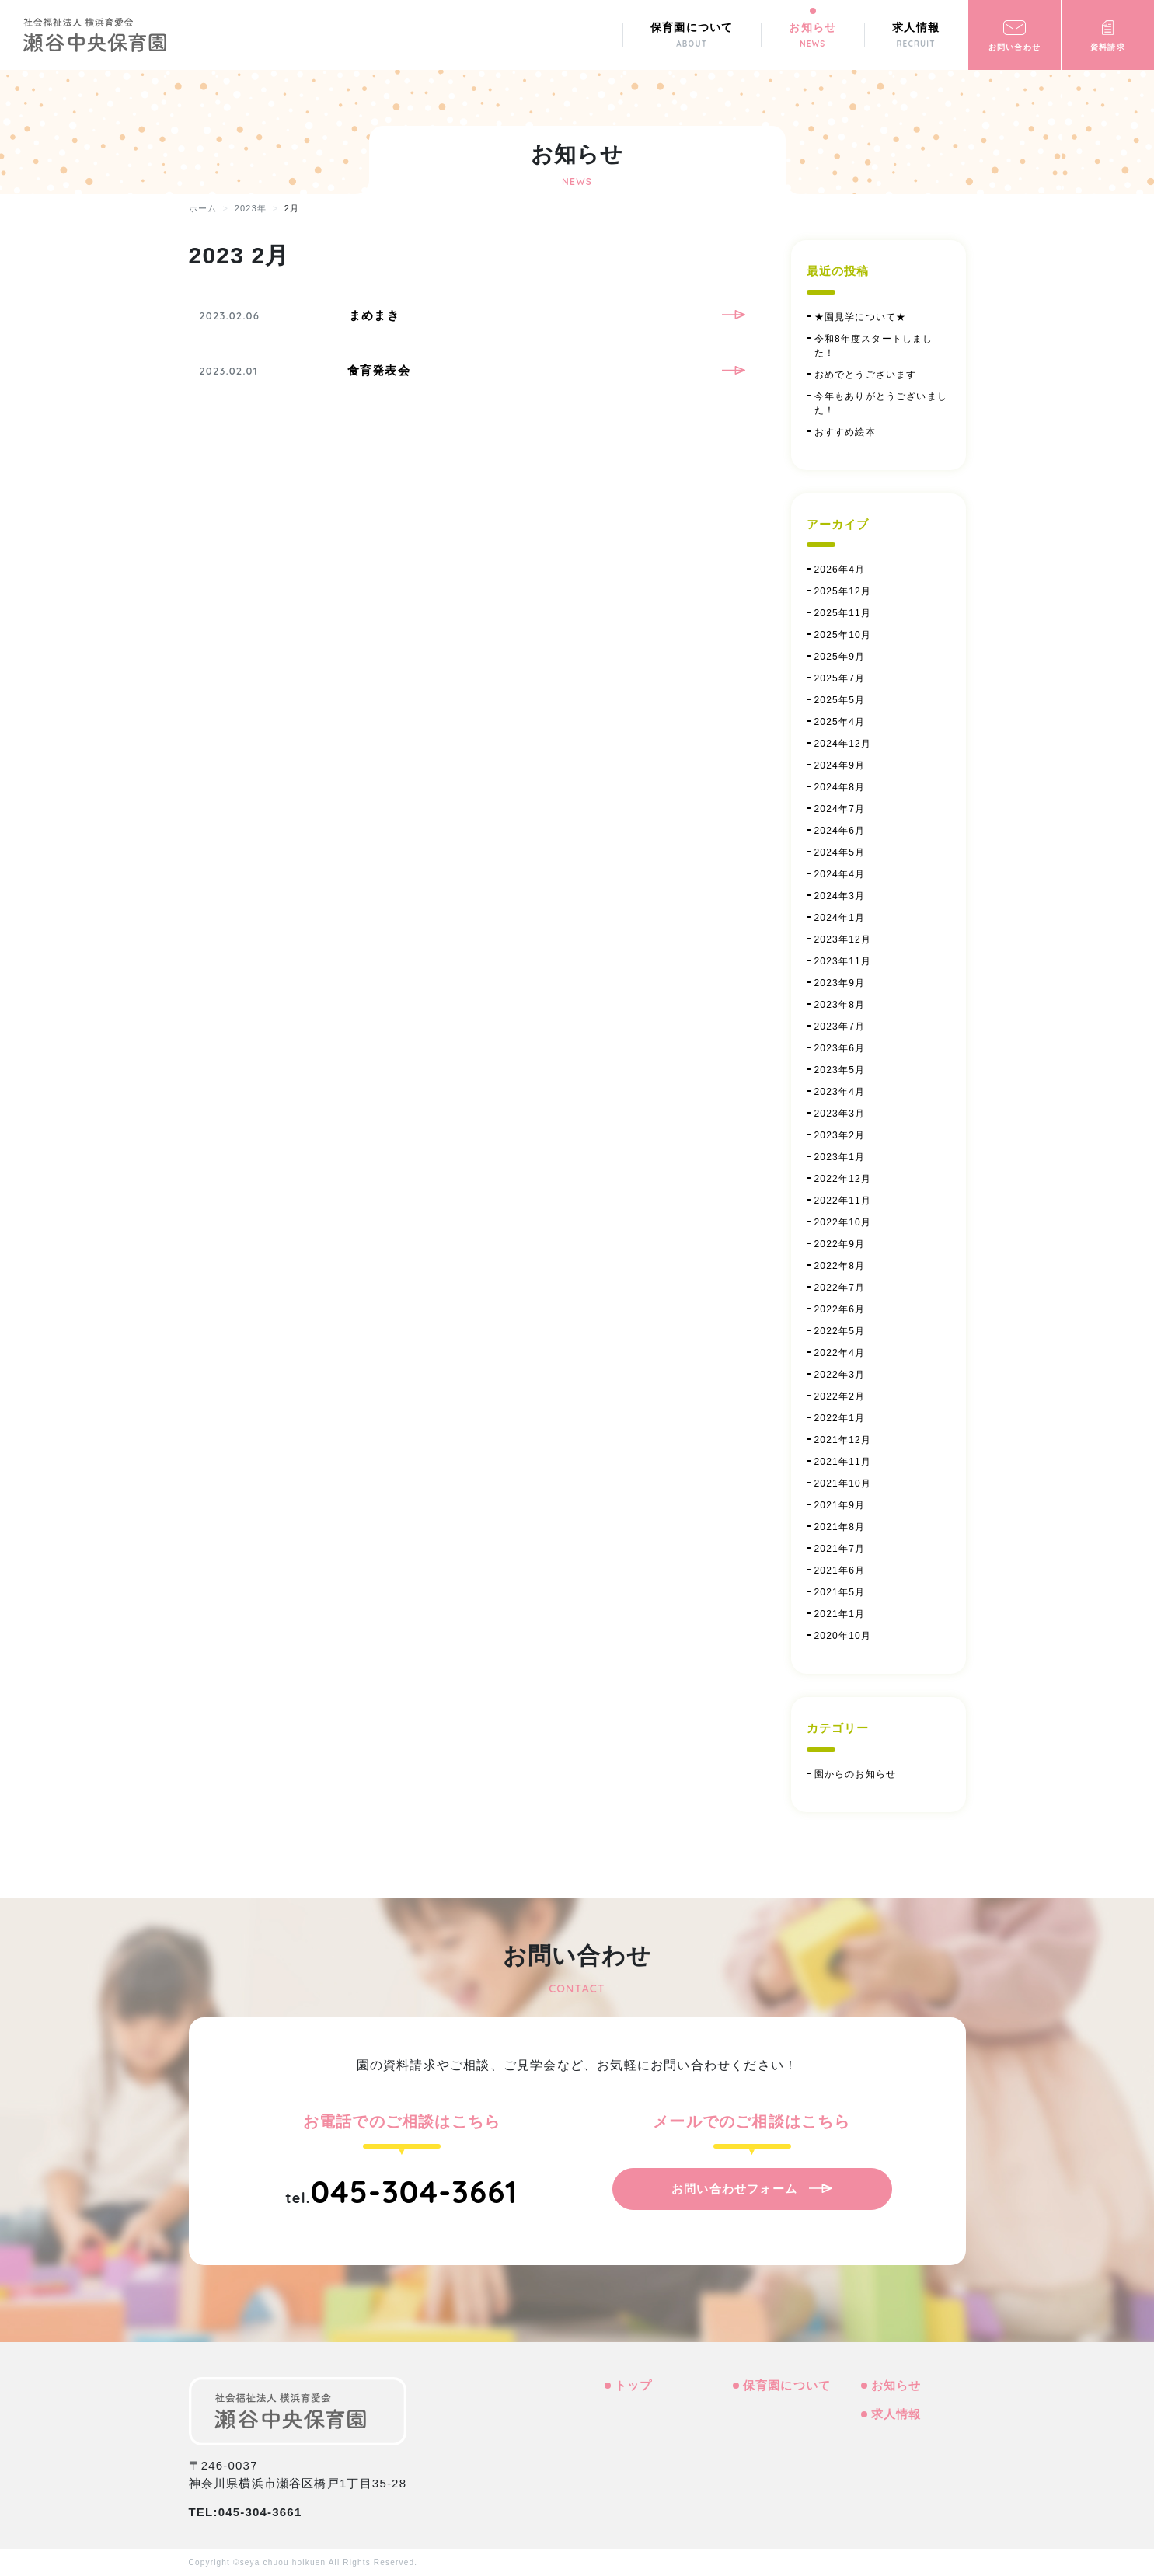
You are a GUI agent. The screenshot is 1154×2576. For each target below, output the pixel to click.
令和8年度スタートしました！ (873, 345)
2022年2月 (840, 1396)
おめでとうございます (865, 374)
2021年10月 (843, 1483)
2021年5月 (840, 1592)
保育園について (787, 2385)
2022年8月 (840, 1265)
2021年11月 (843, 1461)
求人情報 (896, 2414)
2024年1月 (840, 917)
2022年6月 (840, 1309)
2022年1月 (840, 1418)
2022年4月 (840, 1352)
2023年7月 (840, 1026)
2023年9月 (840, 983)
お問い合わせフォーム (734, 2188)
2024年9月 (840, 765)
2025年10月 (843, 634)
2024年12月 (843, 743)
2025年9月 (840, 656)
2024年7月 (840, 808)
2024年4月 (840, 874)
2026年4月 (840, 569)
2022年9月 (840, 1244)
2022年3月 (840, 1374)
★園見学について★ (860, 317)
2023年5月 (840, 1070)
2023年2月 (840, 1135)
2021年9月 (840, 1505)
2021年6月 (840, 1570)
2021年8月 (840, 1527)
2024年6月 (840, 830)
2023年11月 (843, 961)
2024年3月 (840, 896)
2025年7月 (840, 678)
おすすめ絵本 (845, 432)
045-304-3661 (414, 2191)
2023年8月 (840, 1004)
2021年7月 (840, 1548)
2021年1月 (840, 1614)
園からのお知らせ (855, 1774)
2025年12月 (843, 591)
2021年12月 (843, 1439)
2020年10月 (843, 1635)
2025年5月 (840, 700)
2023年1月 (840, 1157)
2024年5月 (840, 852)
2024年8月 (840, 787)
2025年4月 (840, 721)
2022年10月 (843, 1222)
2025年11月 (843, 613)
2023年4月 (840, 1091)
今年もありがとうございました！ (881, 403)
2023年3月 (840, 1113)
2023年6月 (840, 1048)
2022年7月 (840, 1287)
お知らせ (896, 2385)
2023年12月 (843, 939)
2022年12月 (843, 1178)
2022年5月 (840, 1331)
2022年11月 (843, 1200)
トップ (634, 2385)
